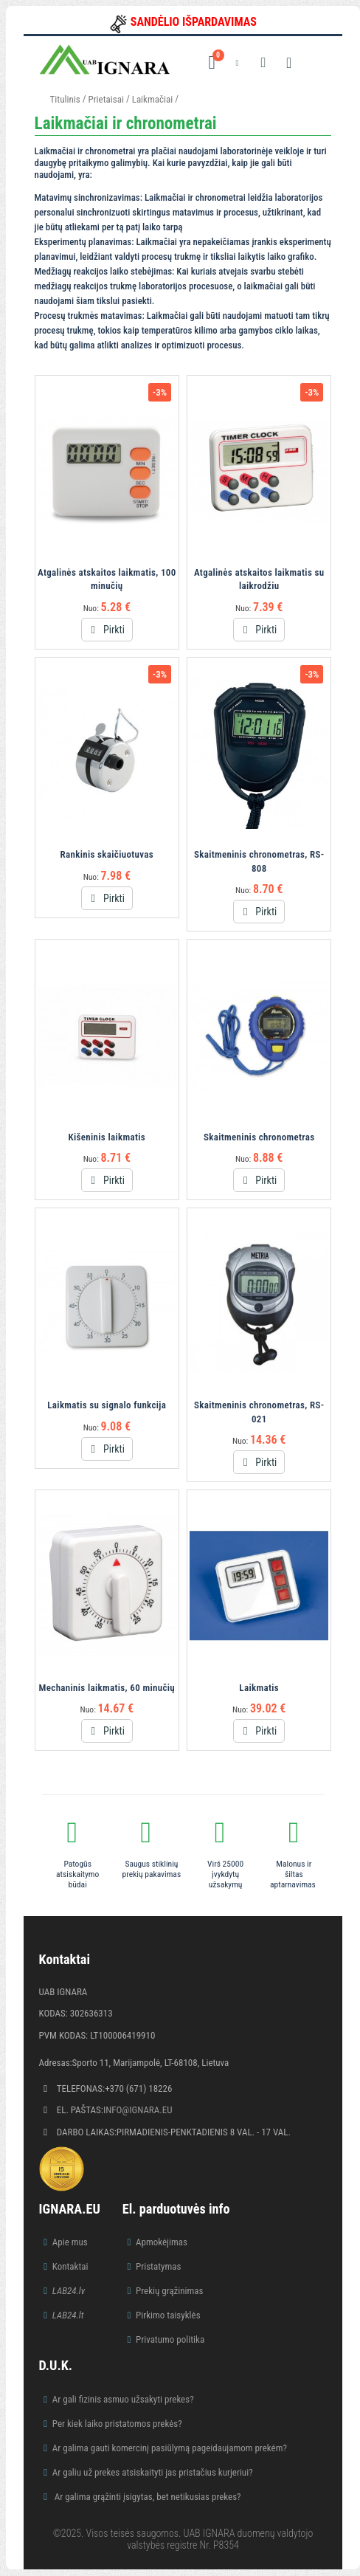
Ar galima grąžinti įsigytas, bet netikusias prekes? (146, 2496)
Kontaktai (70, 2266)
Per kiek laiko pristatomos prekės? (117, 2423)
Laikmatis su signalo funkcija (106, 1405)
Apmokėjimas (161, 2242)
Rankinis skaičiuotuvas (106, 854)
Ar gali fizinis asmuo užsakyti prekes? (123, 2399)
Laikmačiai (152, 99)
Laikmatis (259, 1687)
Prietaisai (105, 99)
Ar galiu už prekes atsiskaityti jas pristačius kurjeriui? (152, 2472)
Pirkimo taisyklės (168, 2315)
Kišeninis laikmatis (106, 1137)
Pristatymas (158, 2266)
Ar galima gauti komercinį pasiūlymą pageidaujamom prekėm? (169, 2447)
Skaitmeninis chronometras (259, 1137)
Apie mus (70, 2242)
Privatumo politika (170, 2339)
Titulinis (65, 99)
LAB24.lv (68, 2290)
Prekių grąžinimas (170, 2290)
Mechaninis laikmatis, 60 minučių (107, 1687)
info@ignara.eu (138, 2109)
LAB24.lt (68, 2315)
